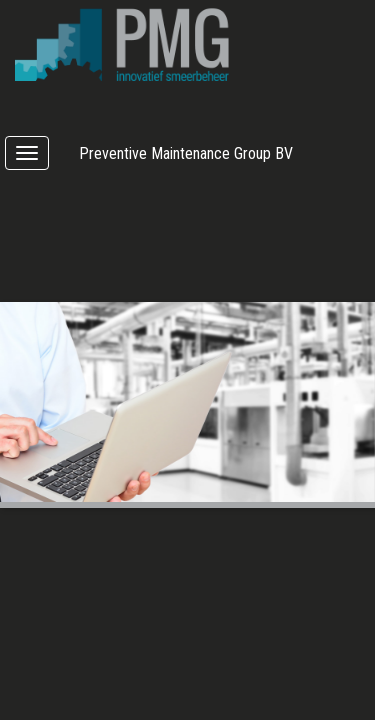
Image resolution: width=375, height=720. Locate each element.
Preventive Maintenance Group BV (186, 153)
